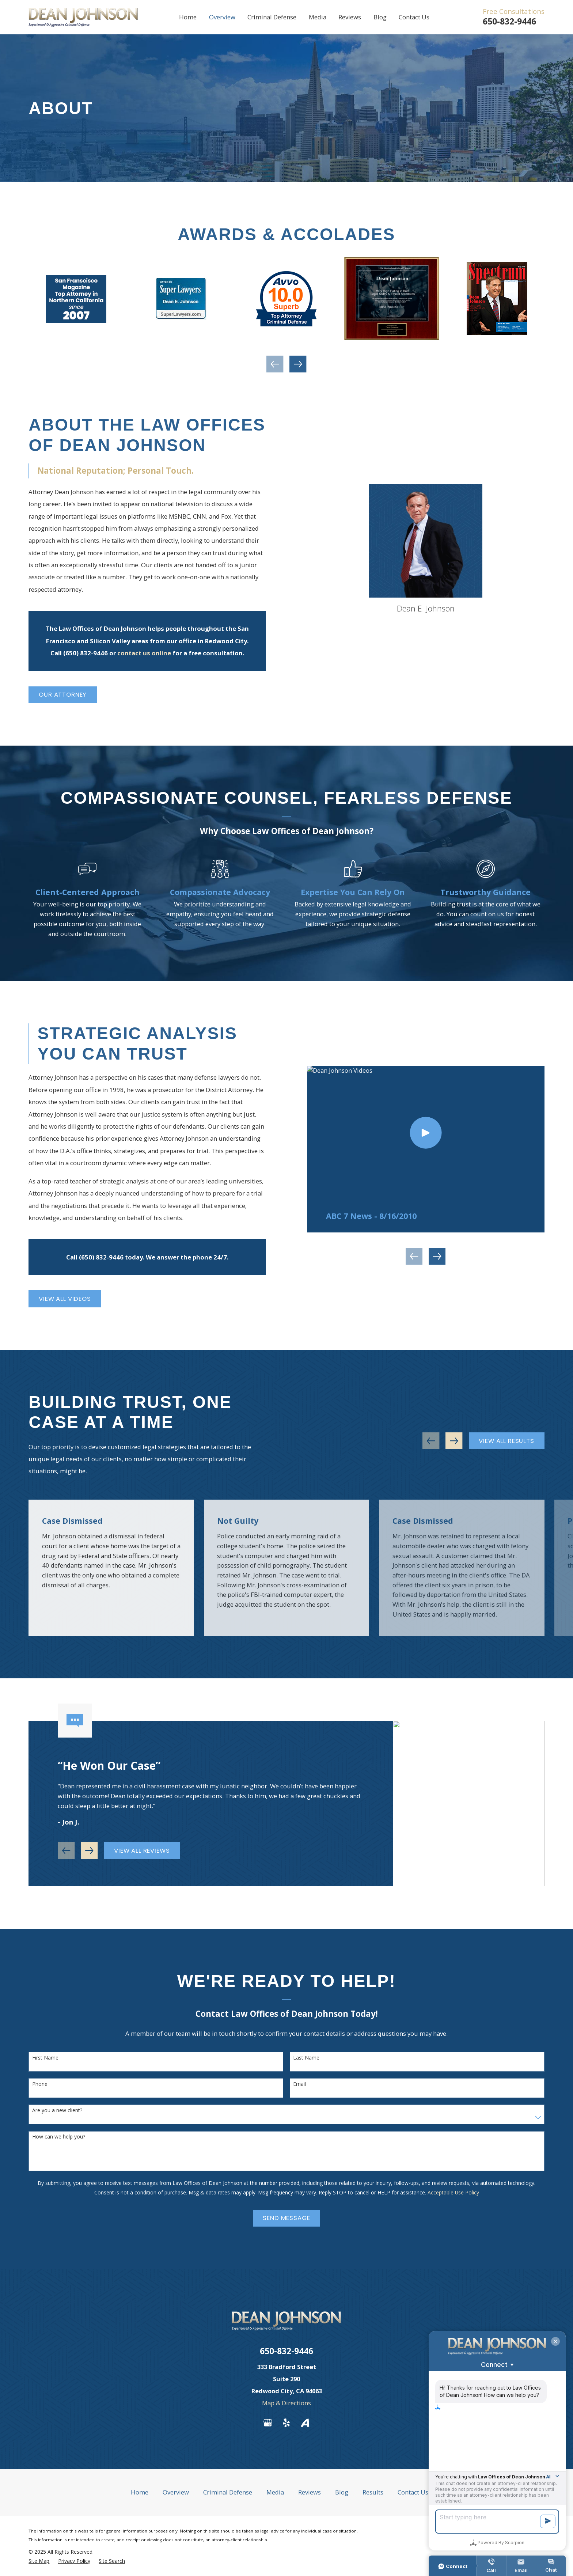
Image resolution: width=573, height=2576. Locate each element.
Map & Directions (286, 2403)
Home (139, 2492)
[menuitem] (39, 2561)
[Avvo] (305, 2422)
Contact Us (413, 2492)
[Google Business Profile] (267, 2422)
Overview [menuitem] (222, 17)
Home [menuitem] (188, 17)
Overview (176, 2492)
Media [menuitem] (317, 17)
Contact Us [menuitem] (414, 17)
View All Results (506, 1440)
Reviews (309, 2492)
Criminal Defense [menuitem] (271, 17)
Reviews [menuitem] (349, 17)
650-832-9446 (509, 21)
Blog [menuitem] (380, 17)
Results (373, 2492)
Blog (341, 2492)
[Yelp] (286, 2422)
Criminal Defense (227, 2492)
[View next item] (297, 364)
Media (275, 2492)
